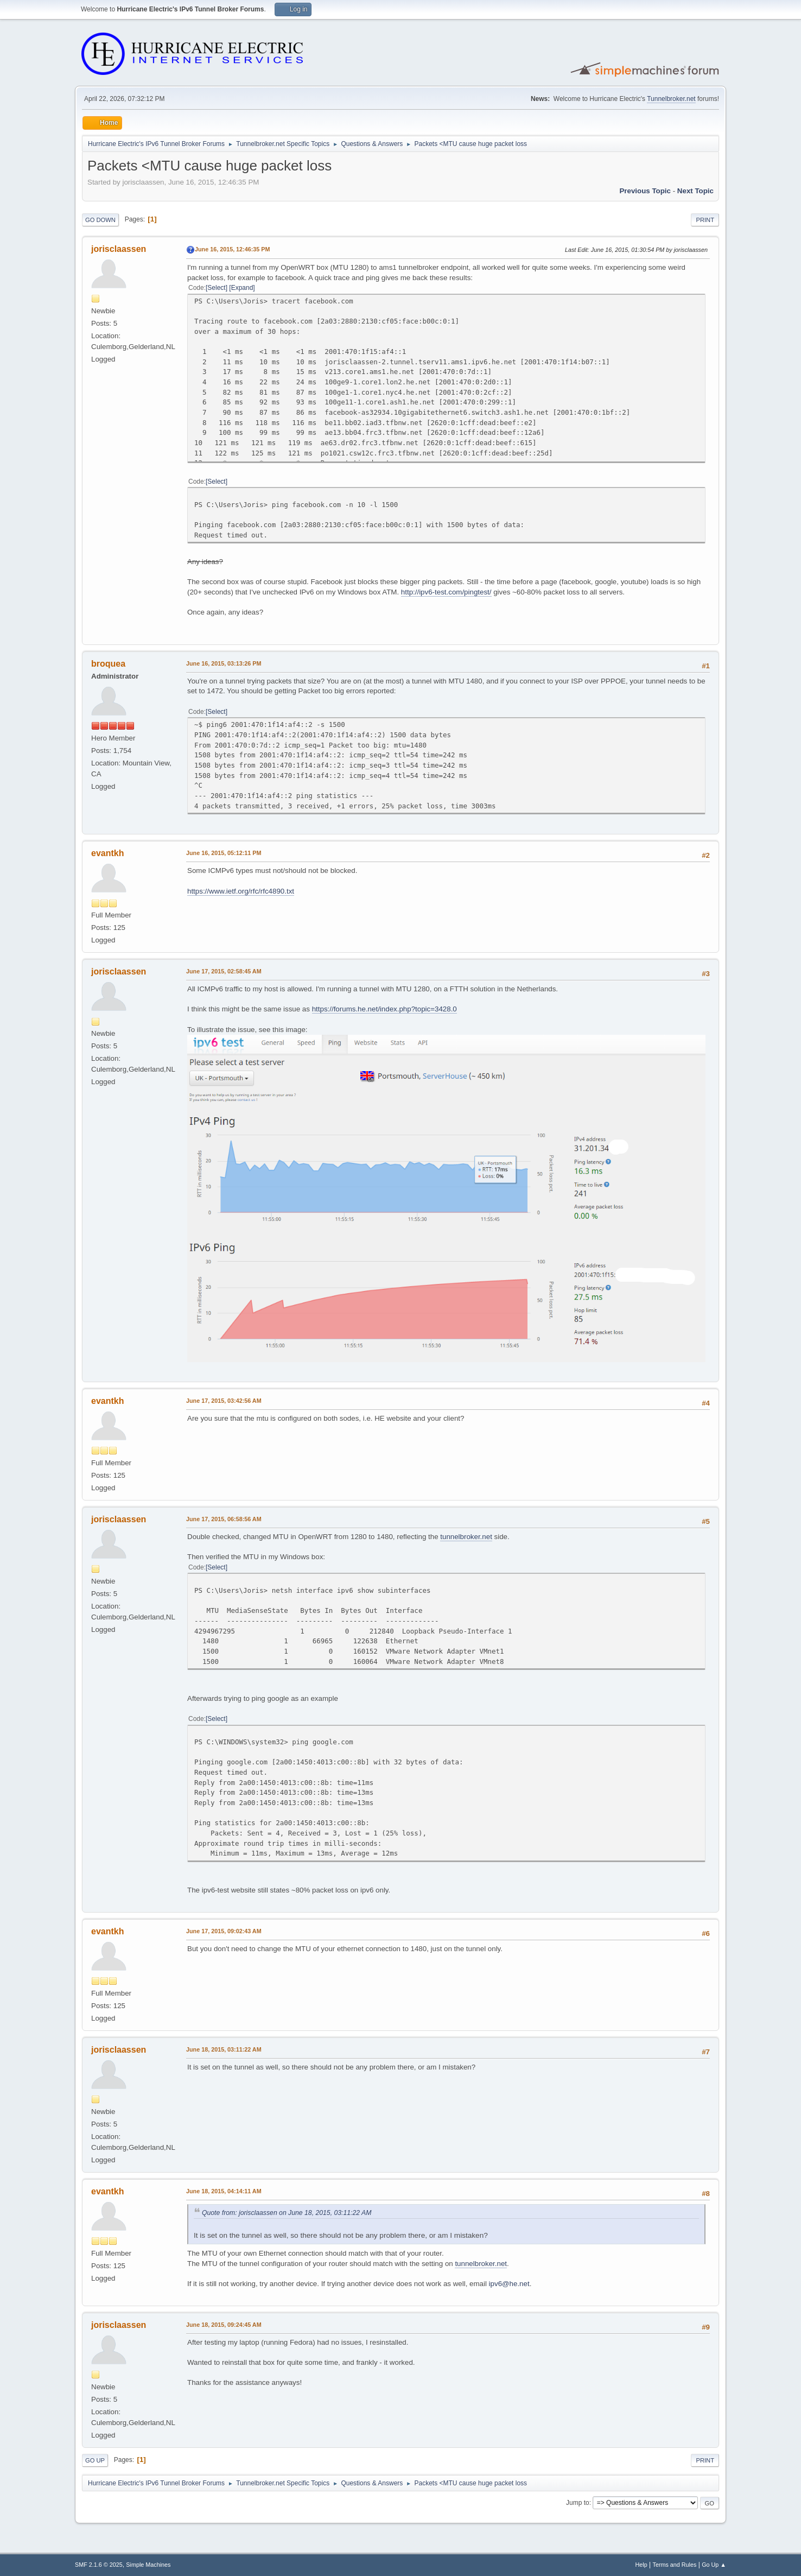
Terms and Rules (675, 2564)
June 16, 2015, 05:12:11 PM (223, 853)
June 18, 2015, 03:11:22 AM (224, 2049)
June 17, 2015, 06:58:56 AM (224, 1519)
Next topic (695, 191)
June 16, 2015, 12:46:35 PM (232, 249)
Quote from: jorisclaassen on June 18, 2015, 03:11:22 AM (286, 2213)
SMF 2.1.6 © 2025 (99, 2564)
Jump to (577, 2503)
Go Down (100, 220)
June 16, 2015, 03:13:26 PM (223, 663)
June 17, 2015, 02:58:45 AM (224, 971)
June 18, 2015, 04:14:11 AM (224, 2191)
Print (705, 220)
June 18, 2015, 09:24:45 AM (224, 2324)
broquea (108, 663)
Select (216, 288)
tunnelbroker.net (466, 1537)
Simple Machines (148, 2564)
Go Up (95, 2460)
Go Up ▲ (714, 2564)
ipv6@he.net (509, 2284)
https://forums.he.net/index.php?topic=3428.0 (384, 1009)
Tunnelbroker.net (671, 99)
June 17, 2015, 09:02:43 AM (224, 1931)
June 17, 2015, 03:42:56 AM (224, 1400)
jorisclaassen (118, 249)
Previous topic (645, 191)
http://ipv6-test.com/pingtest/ (446, 592)
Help (641, 2564)
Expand (242, 288)
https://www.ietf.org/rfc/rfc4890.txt (240, 891)
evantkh (107, 853)
